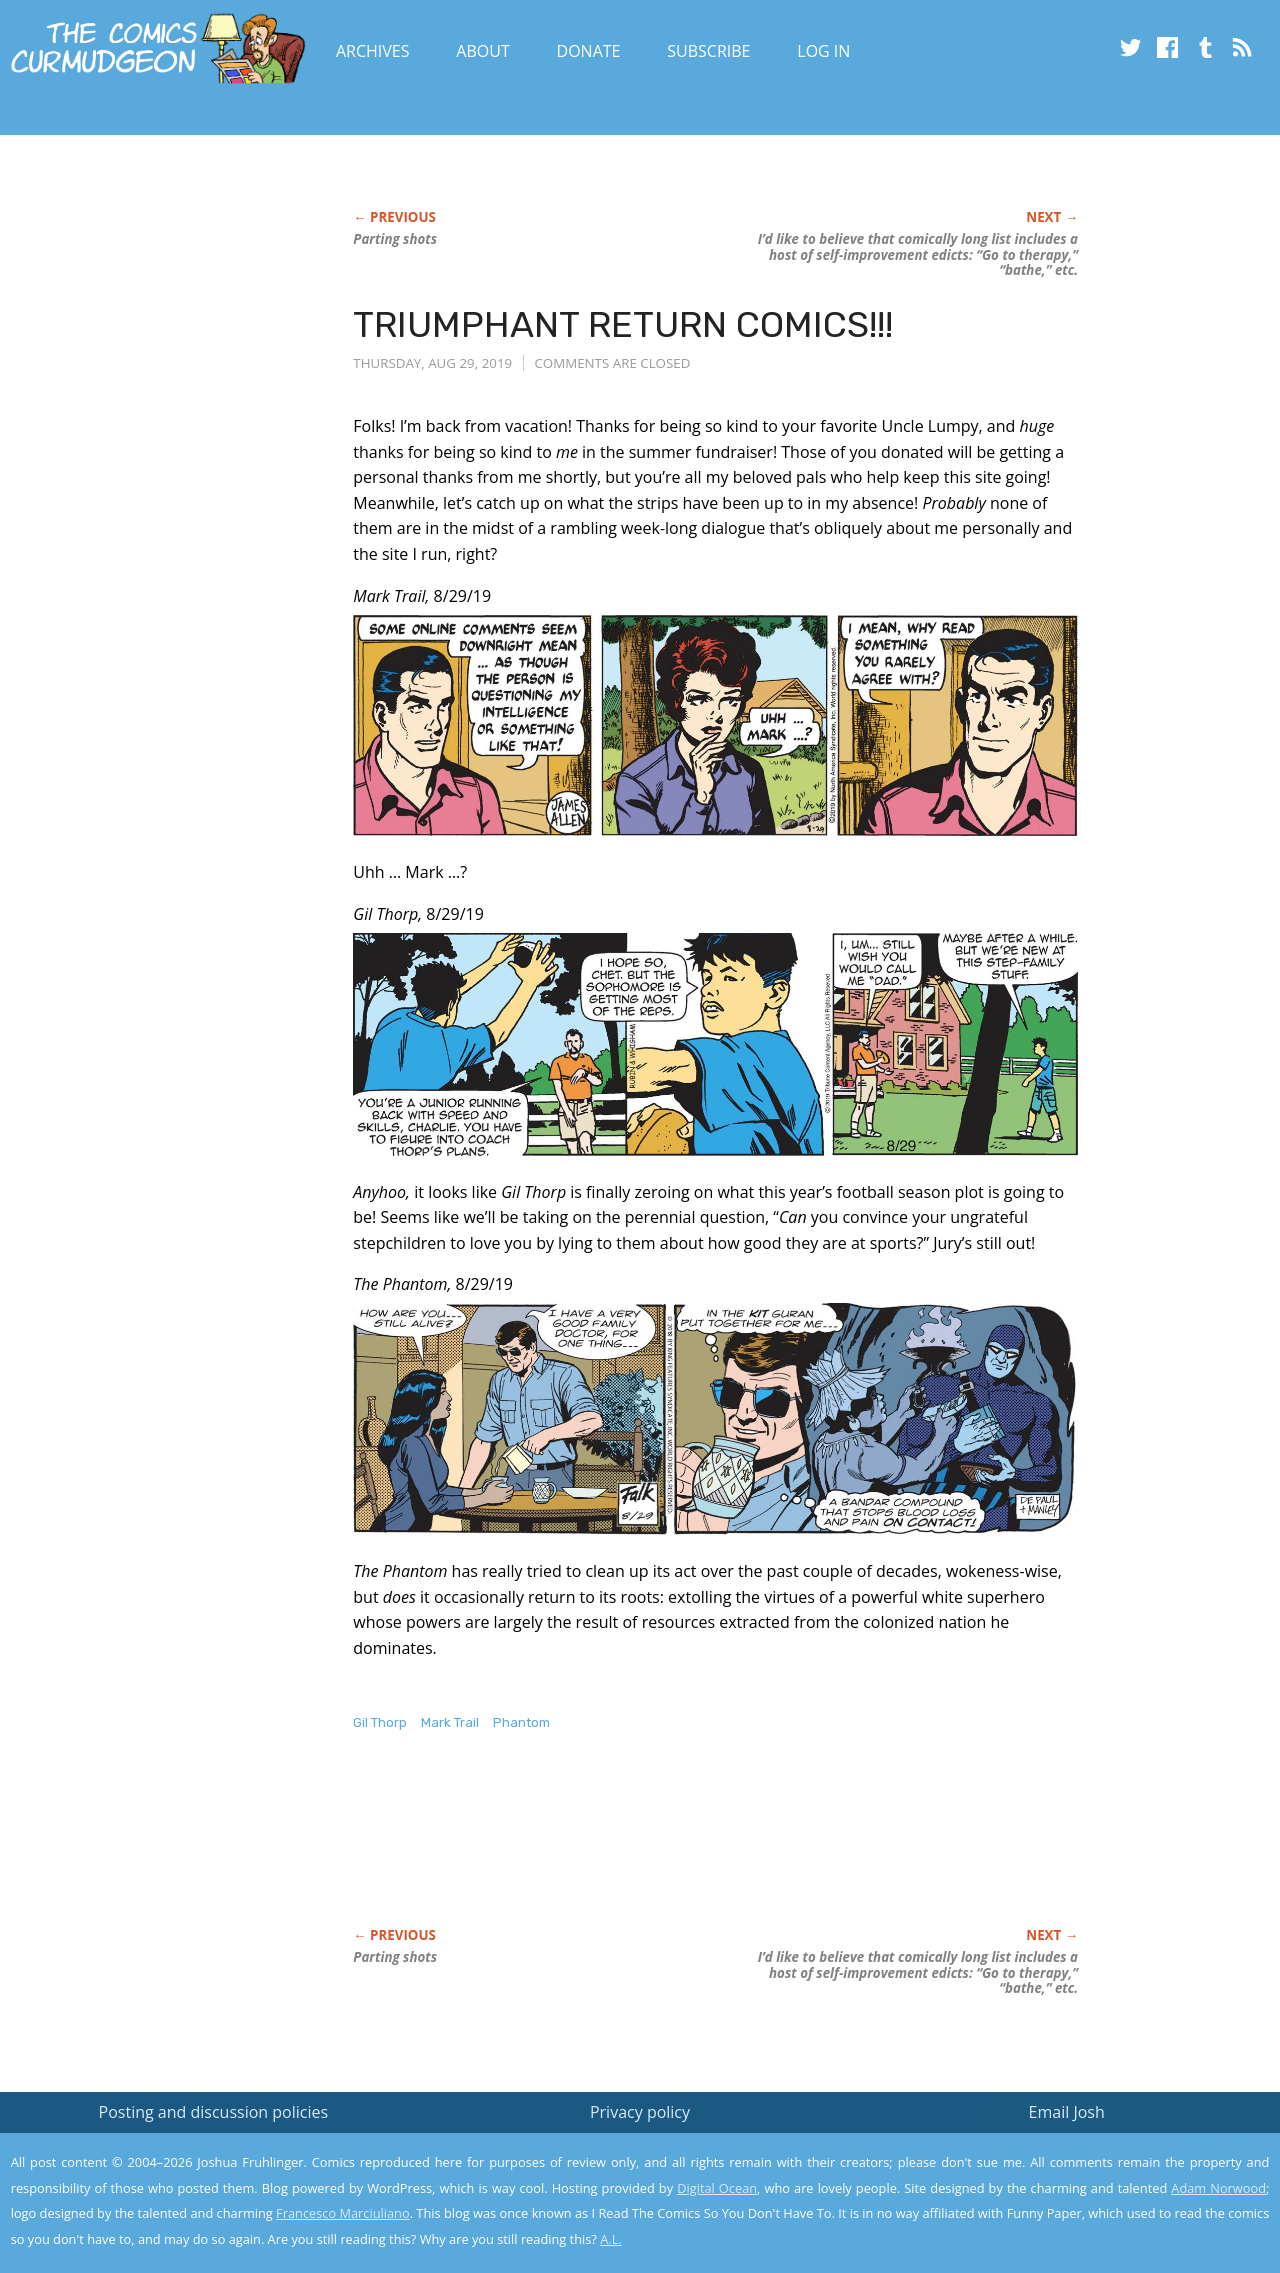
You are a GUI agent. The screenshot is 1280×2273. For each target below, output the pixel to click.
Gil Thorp (380, 1722)
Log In (823, 51)
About (482, 51)
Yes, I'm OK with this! (1110, 2198)
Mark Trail (450, 1722)
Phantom (521, 1722)
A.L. (611, 2239)
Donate (589, 51)
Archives (373, 51)
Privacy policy (640, 2112)
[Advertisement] (717, 1850)
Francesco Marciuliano (343, 2213)
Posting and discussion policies (214, 2112)
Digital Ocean (717, 2188)
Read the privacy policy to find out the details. (1101, 2148)
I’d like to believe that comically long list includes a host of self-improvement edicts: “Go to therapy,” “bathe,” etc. (918, 255)
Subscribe (708, 51)
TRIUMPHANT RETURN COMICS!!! (623, 324)
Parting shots (395, 239)
